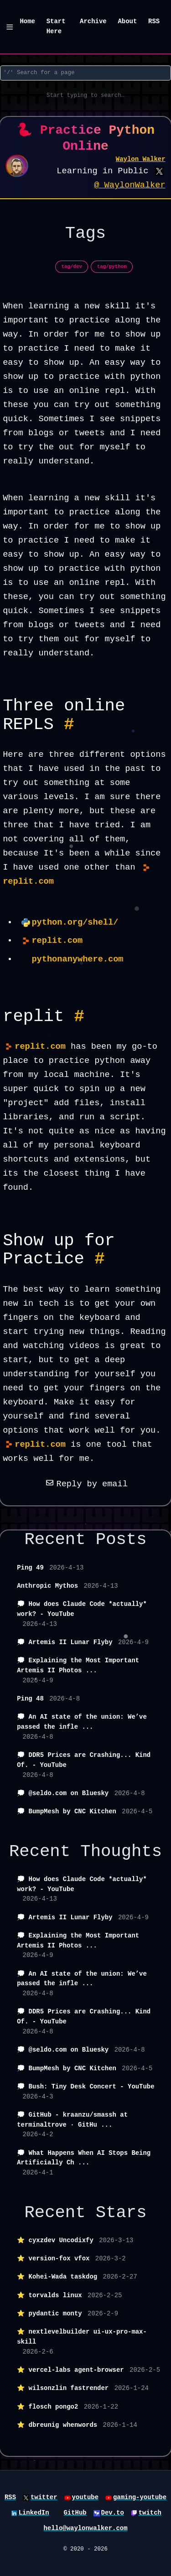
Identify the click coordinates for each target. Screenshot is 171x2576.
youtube (85, 2497)
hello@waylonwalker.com (85, 2528)
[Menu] (9, 27)
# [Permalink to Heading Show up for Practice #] (99, 1258)
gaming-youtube (139, 2497)
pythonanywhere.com (77, 959)
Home (27, 21)
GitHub (74, 2512)
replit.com (57, 941)
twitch (150, 2512)
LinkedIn (34, 2512)
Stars (121, 2212)
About (127, 21)
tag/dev (72, 266)
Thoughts (121, 1851)
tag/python (112, 266)
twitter (44, 2497)
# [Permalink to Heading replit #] (79, 1016)
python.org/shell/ (74, 922)
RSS (154, 21)
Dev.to (112, 2512)
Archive (93, 21)
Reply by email (85, 1484)
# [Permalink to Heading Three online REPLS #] (69, 724)
